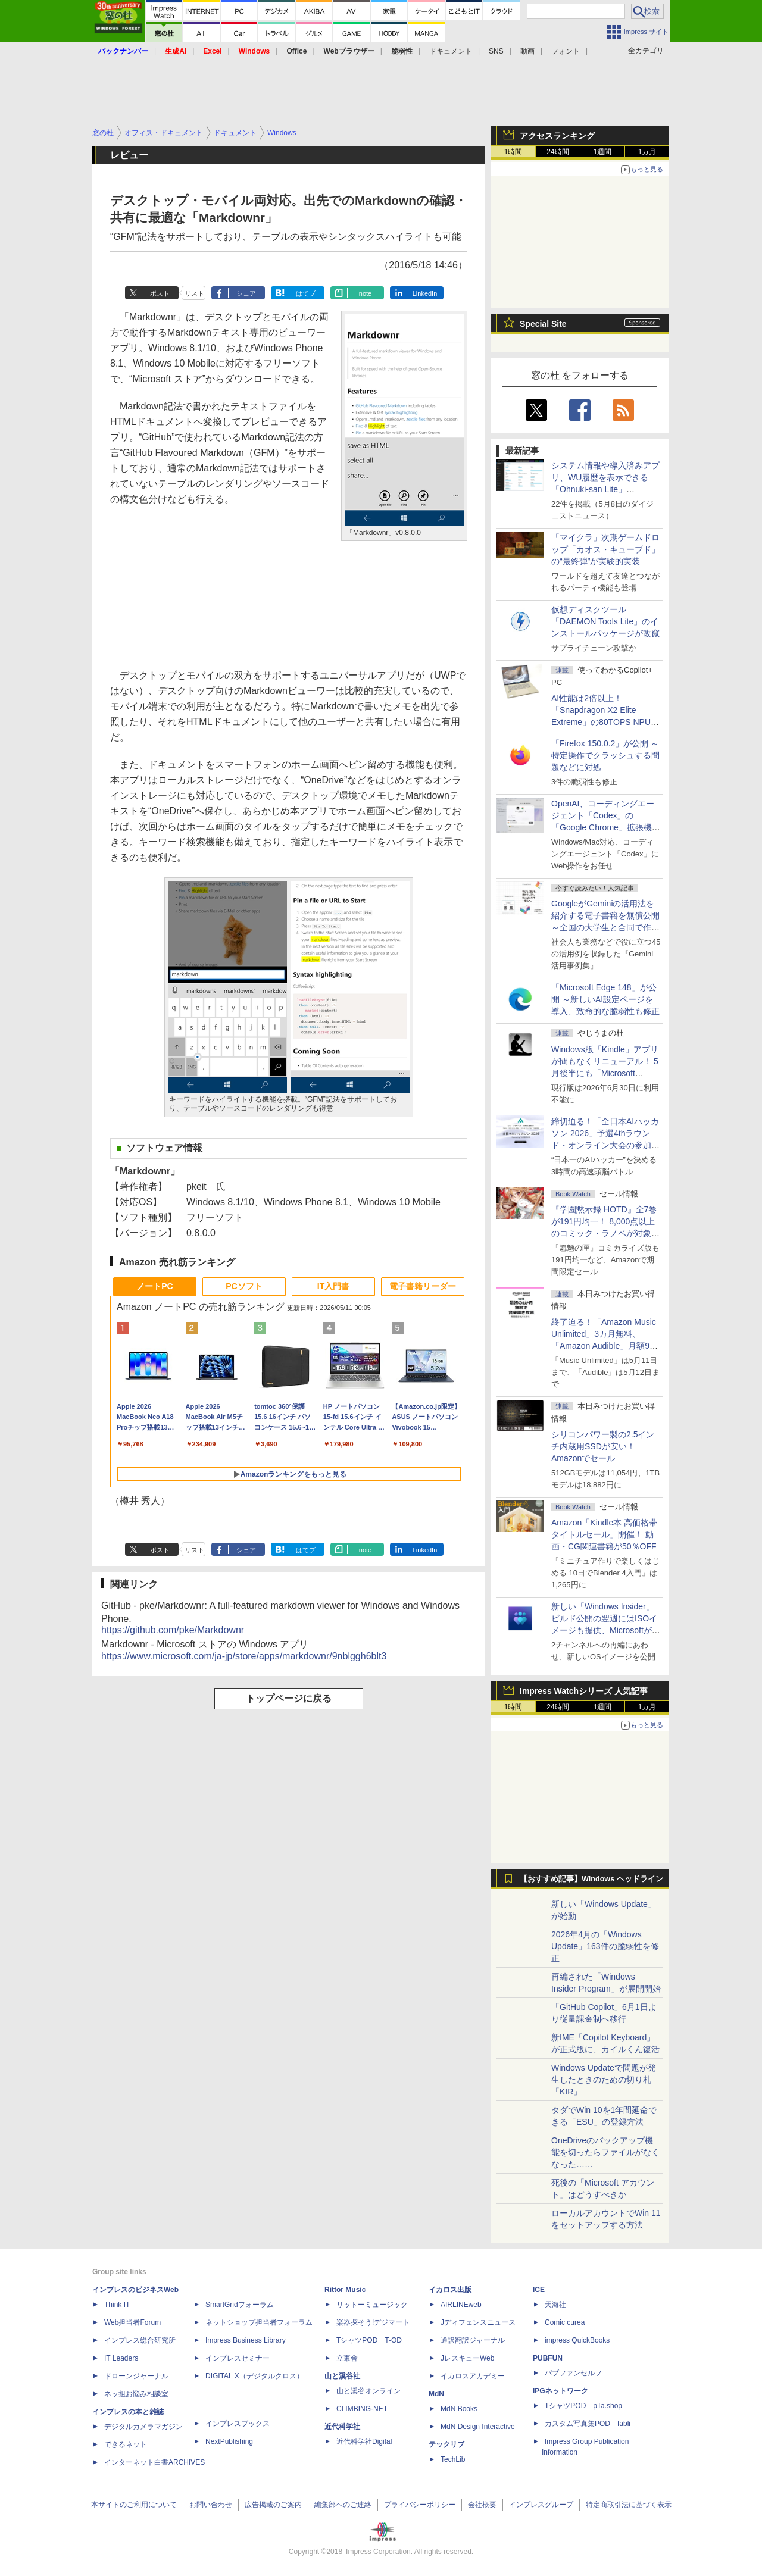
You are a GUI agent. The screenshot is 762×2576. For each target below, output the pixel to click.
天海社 (555, 2304)
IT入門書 (333, 1286)
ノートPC (154, 1286)
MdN (436, 2394)
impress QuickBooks (577, 2340)
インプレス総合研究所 (140, 2340)
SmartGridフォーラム (239, 2304)
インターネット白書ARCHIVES (154, 2462)
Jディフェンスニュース (478, 2322)
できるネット (125, 2444)
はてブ (306, 293)
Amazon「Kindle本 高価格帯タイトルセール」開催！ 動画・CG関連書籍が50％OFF (604, 1534)
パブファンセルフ (573, 2373)
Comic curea (565, 2322)
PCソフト (244, 1286)
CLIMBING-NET (362, 2409)
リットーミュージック (372, 2304)
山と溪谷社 (342, 2376)
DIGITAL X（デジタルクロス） (254, 2376)
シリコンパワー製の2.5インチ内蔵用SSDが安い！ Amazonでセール (602, 1446)
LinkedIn (425, 293)
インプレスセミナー (237, 2358)
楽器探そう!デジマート (373, 2322)
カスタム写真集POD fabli (587, 2423)
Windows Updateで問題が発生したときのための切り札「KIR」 (603, 2079)
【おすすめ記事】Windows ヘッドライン (591, 1879)
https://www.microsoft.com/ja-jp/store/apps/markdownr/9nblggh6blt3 (243, 1656)
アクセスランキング (557, 135)
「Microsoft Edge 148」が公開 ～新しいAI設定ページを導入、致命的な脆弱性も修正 (605, 999)
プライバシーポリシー (419, 2504)
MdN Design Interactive (478, 2426)
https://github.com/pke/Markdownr (172, 1630)
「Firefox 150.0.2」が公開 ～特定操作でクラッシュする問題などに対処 (605, 755)
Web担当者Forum (132, 2322)
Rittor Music (345, 2290)
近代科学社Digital (364, 2441)
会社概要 (482, 2504)
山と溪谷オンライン (368, 2391)
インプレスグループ (541, 2504)
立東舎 (347, 2358)
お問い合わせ (210, 2504)
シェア (246, 293)
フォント (565, 51)
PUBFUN (548, 2358)
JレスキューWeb (467, 2358)
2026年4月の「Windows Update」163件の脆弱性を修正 (605, 1946)
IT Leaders (121, 2358)
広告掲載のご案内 (273, 2504)
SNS (496, 51)
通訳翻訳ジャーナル (473, 2340)
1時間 (513, 152)
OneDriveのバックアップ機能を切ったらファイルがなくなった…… (605, 2152)
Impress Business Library (245, 2340)
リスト (194, 293)
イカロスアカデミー (473, 2376)
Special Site (543, 324)
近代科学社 (342, 2426)
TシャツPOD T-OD (369, 2340)
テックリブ (446, 2444)
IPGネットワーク (560, 2391)
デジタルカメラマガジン (143, 2426)
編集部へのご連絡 (342, 2504)
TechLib (453, 2459)
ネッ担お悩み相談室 (136, 2394)
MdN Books (459, 2409)
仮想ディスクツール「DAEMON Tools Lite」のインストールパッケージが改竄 (605, 621)
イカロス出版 (450, 2290)
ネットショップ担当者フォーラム (259, 2322)
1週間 (603, 152)
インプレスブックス (237, 2423)
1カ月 (647, 152)
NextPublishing (229, 2441)
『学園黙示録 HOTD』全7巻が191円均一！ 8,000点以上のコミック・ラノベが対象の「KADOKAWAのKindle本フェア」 (605, 1233)
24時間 (557, 152)
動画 (527, 51)
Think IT (117, 2304)
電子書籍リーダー (422, 1286)
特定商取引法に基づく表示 (629, 2504)
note (365, 293)
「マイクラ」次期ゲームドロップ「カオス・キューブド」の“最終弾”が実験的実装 (605, 549)
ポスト (160, 293)
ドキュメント (450, 51)
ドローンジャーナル (136, 2376)
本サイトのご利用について (134, 2504)
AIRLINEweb (461, 2304)
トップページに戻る (289, 1698)
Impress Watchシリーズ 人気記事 (584, 1691)
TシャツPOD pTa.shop (583, 2406)
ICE (539, 2290)
